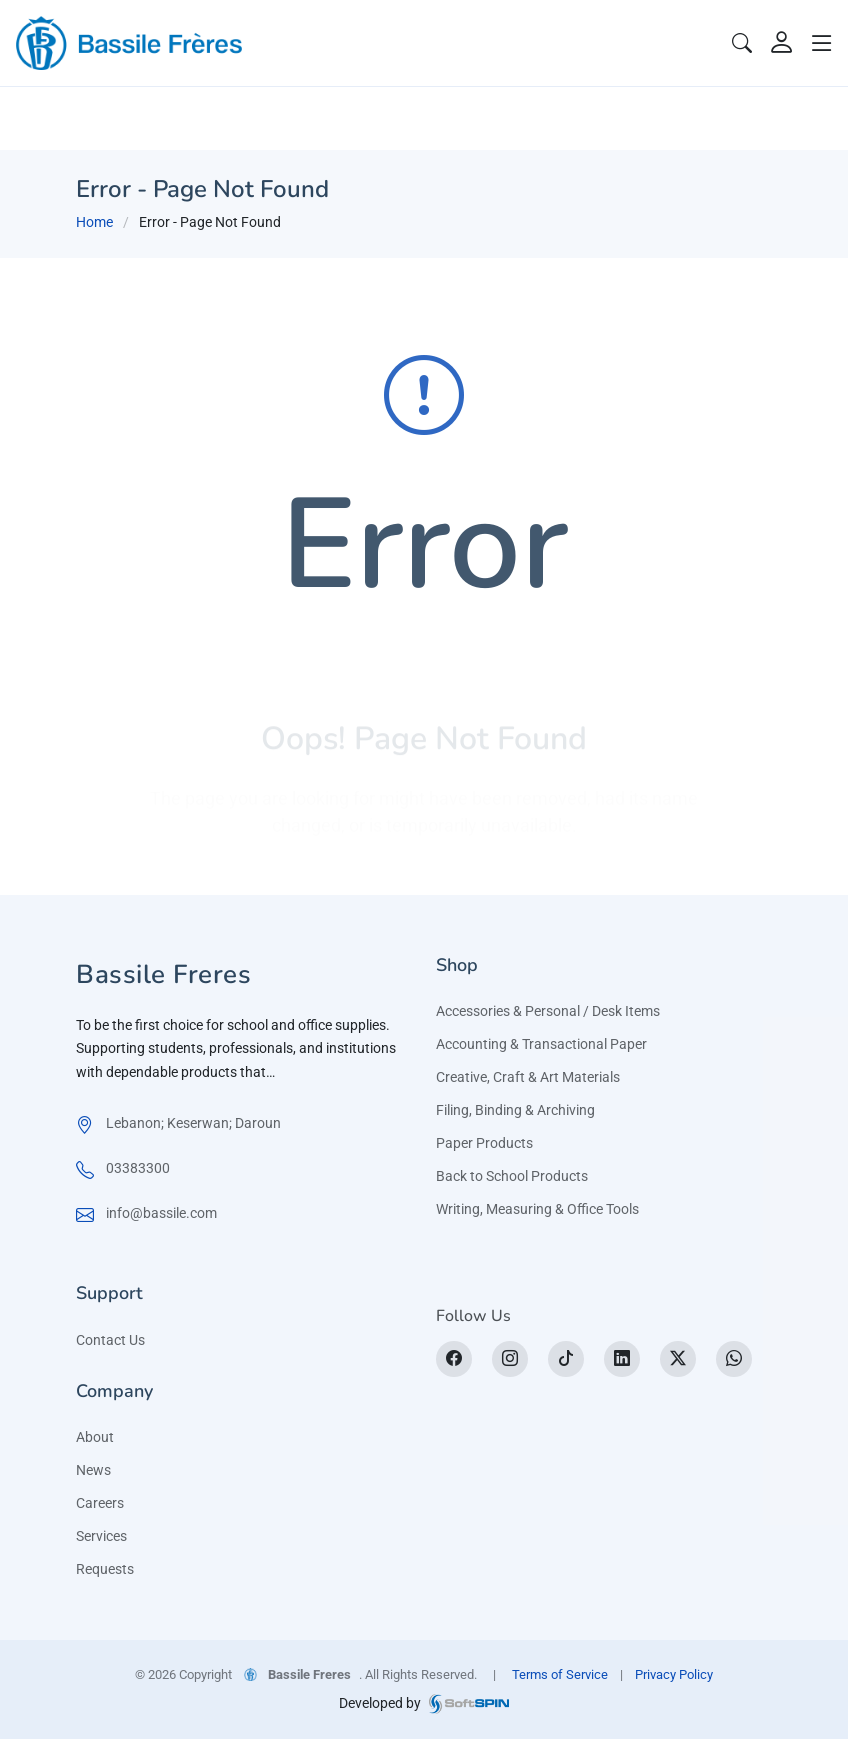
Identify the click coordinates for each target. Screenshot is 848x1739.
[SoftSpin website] (469, 1703)
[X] (678, 1359)
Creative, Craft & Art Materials (528, 1077)
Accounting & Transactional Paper (541, 1044)
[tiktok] (566, 1359)
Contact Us (110, 1340)
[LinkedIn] (622, 1359)
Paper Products (484, 1143)
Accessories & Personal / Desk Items (548, 1011)
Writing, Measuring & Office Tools (537, 1209)
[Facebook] (454, 1359)
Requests (105, 1569)
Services (101, 1536)
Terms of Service (560, 1674)
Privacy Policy (674, 1674)
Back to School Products (512, 1176)
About (95, 1437)
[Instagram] (510, 1359)
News (93, 1470)
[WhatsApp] (734, 1359)
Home (94, 222)
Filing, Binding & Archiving (515, 1110)
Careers (100, 1503)
